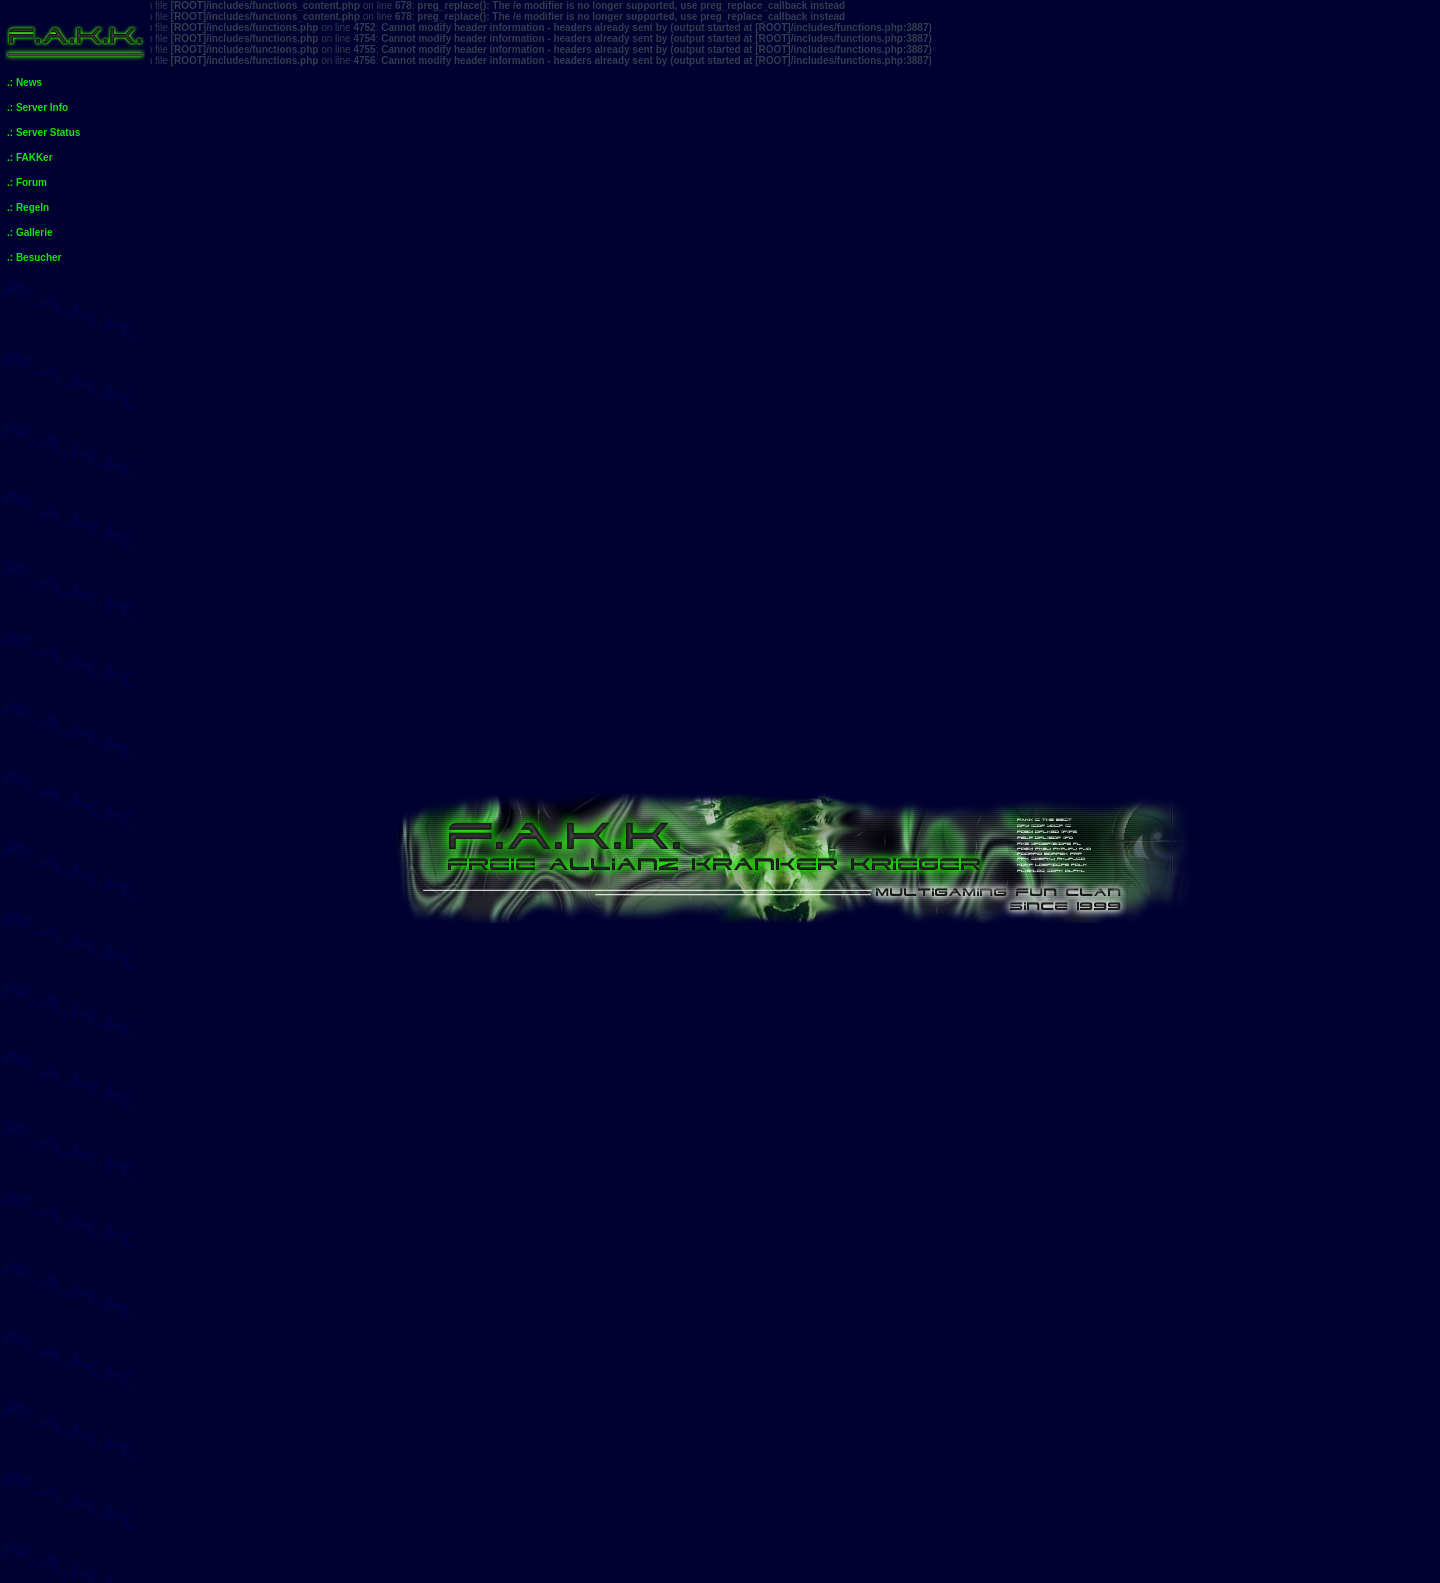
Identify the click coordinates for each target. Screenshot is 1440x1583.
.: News (24, 82)
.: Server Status (43, 132)
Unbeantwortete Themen (233, 865)
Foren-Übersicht (242, 917)
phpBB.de (861, 1577)
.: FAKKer (30, 157)
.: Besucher (34, 257)
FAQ (1193, 798)
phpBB (745, 1566)
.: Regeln (28, 207)
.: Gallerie (30, 232)
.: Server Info (37, 107)
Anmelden (224, 798)
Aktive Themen (335, 865)
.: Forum (27, 182)
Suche (1271, 798)
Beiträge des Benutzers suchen (1042, 1139)
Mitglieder (1366, 798)
